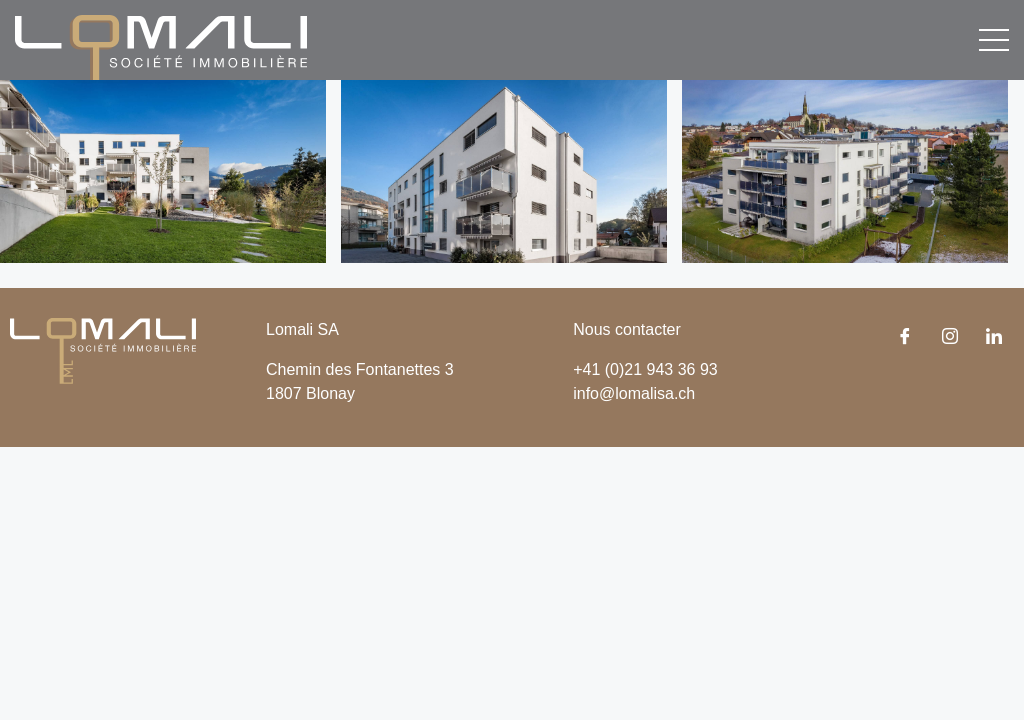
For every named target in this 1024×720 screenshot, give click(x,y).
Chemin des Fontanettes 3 (360, 369)
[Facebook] (905, 338)
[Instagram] (950, 338)
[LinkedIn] (994, 338)
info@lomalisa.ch (634, 393)
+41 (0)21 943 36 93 (645, 369)
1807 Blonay (310, 393)
